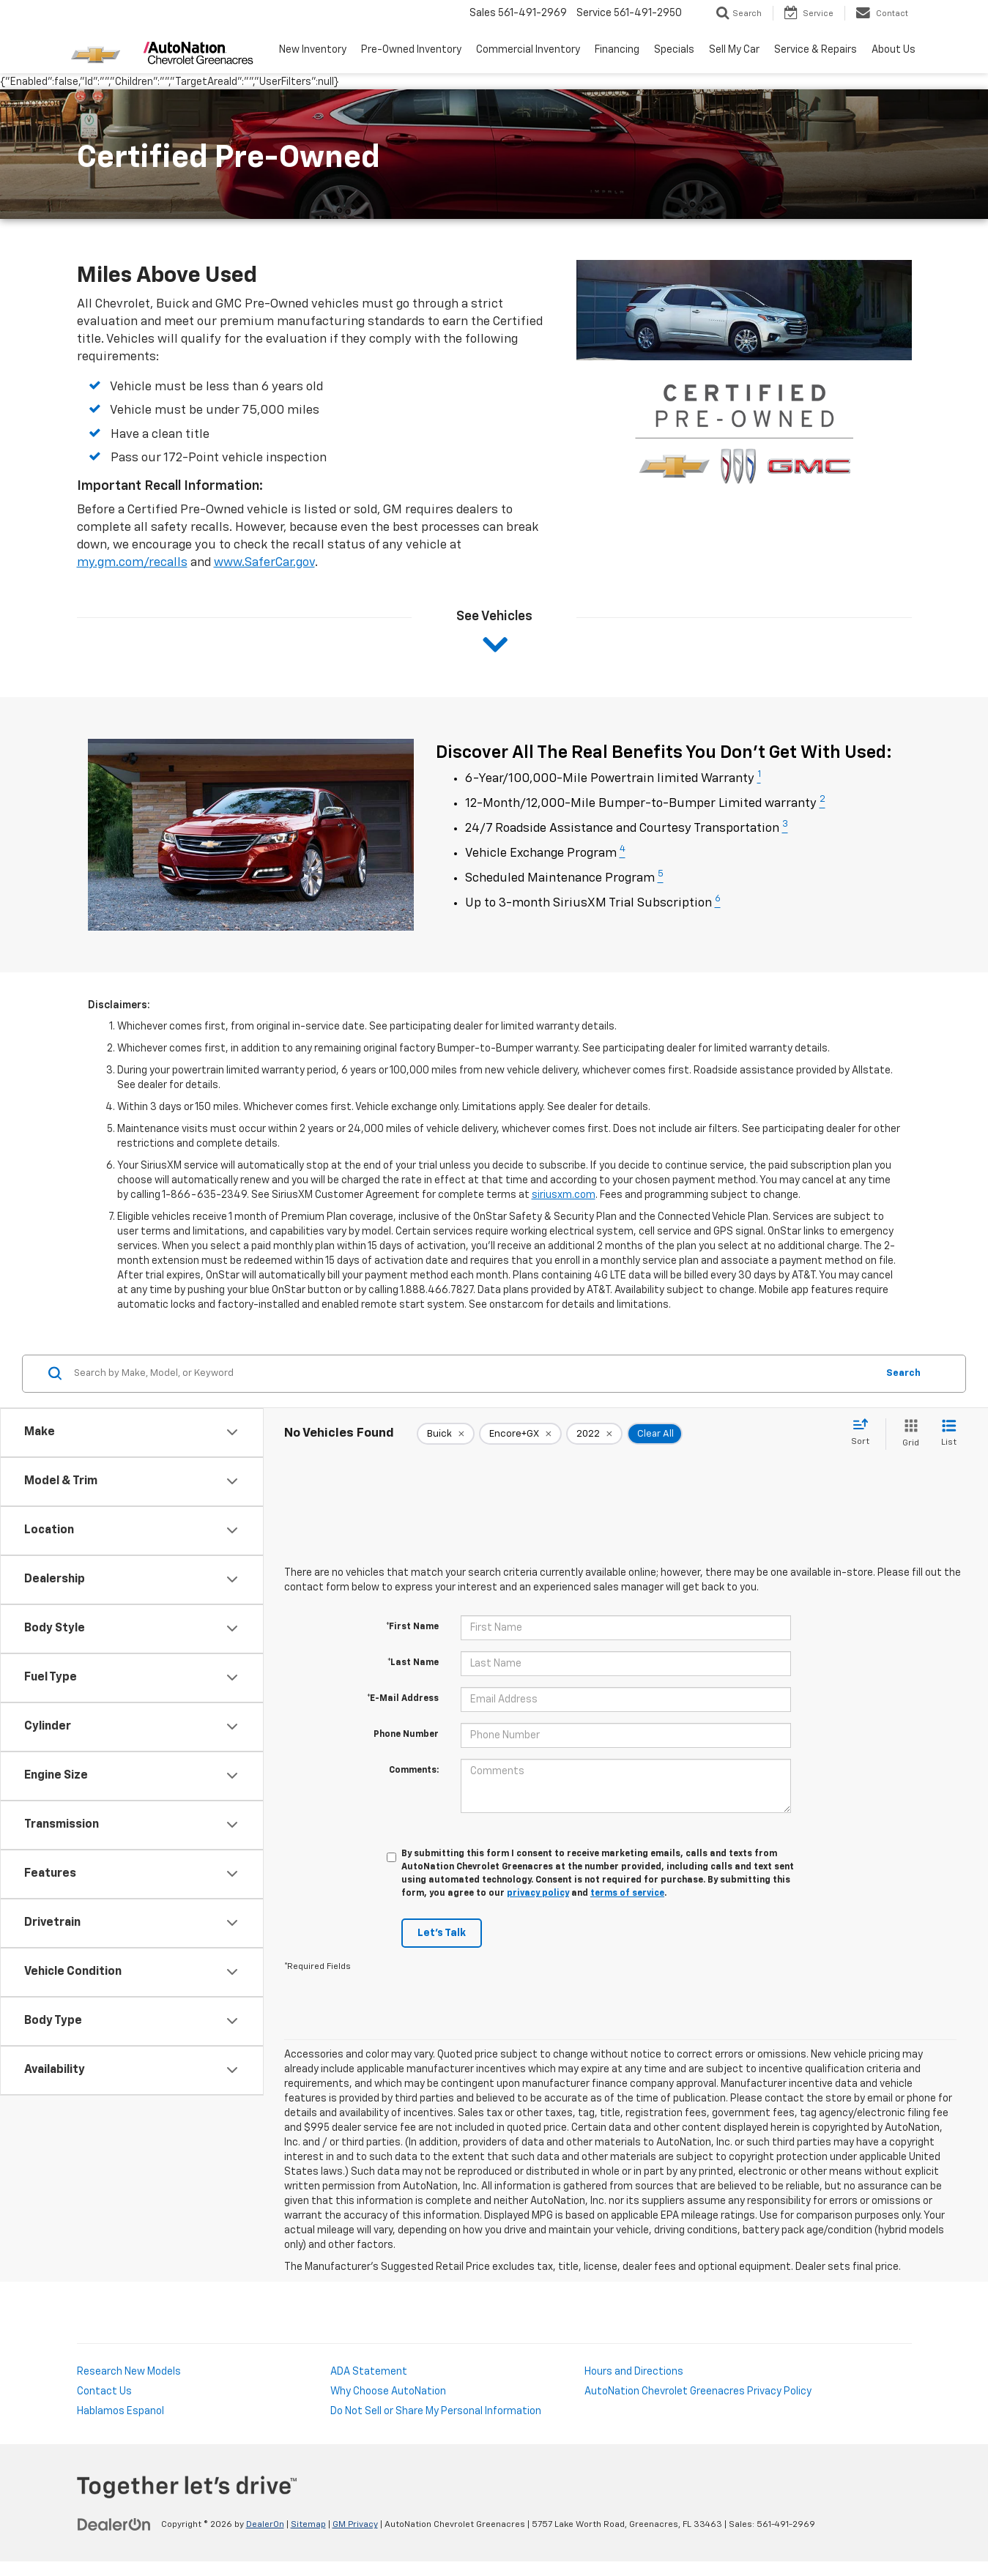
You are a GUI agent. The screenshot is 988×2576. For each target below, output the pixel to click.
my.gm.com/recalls (132, 562)
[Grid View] (907, 1434)
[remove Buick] (446, 1434)
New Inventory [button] (312, 50)
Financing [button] (617, 50)
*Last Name (413, 1663)
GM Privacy (355, 2524)
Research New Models (129, 2372)
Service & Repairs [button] (815, 50)
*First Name (412, 1627)
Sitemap (308, 2524)
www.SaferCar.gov (264, 562)
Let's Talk (441, 1933)
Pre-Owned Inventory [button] (411, 50)
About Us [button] (893, 50)
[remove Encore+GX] (520, 1434)
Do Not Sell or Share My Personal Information (435, 2411)
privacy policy (538, 1893)
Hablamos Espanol (120, 2411)
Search (903, 1373)
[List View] (948, 1434)
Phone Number (406, 1734)
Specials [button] (674, 50)
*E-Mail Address (403, 1698)
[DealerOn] (114, 2524)
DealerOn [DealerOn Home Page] (265, 2524)
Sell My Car (734, 50)
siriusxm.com (563, 1195)
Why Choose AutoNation (388, 2391)
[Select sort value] (864, 1433)
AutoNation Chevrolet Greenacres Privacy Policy (697, 2391)
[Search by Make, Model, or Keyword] (473, 1373)
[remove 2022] (594, 1434)
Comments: (414, 1770)
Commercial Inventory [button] (528, 50)
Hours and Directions (633, 2372)
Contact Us (104, 2391)
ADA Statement (368, 2372)
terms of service (627, 1893)
